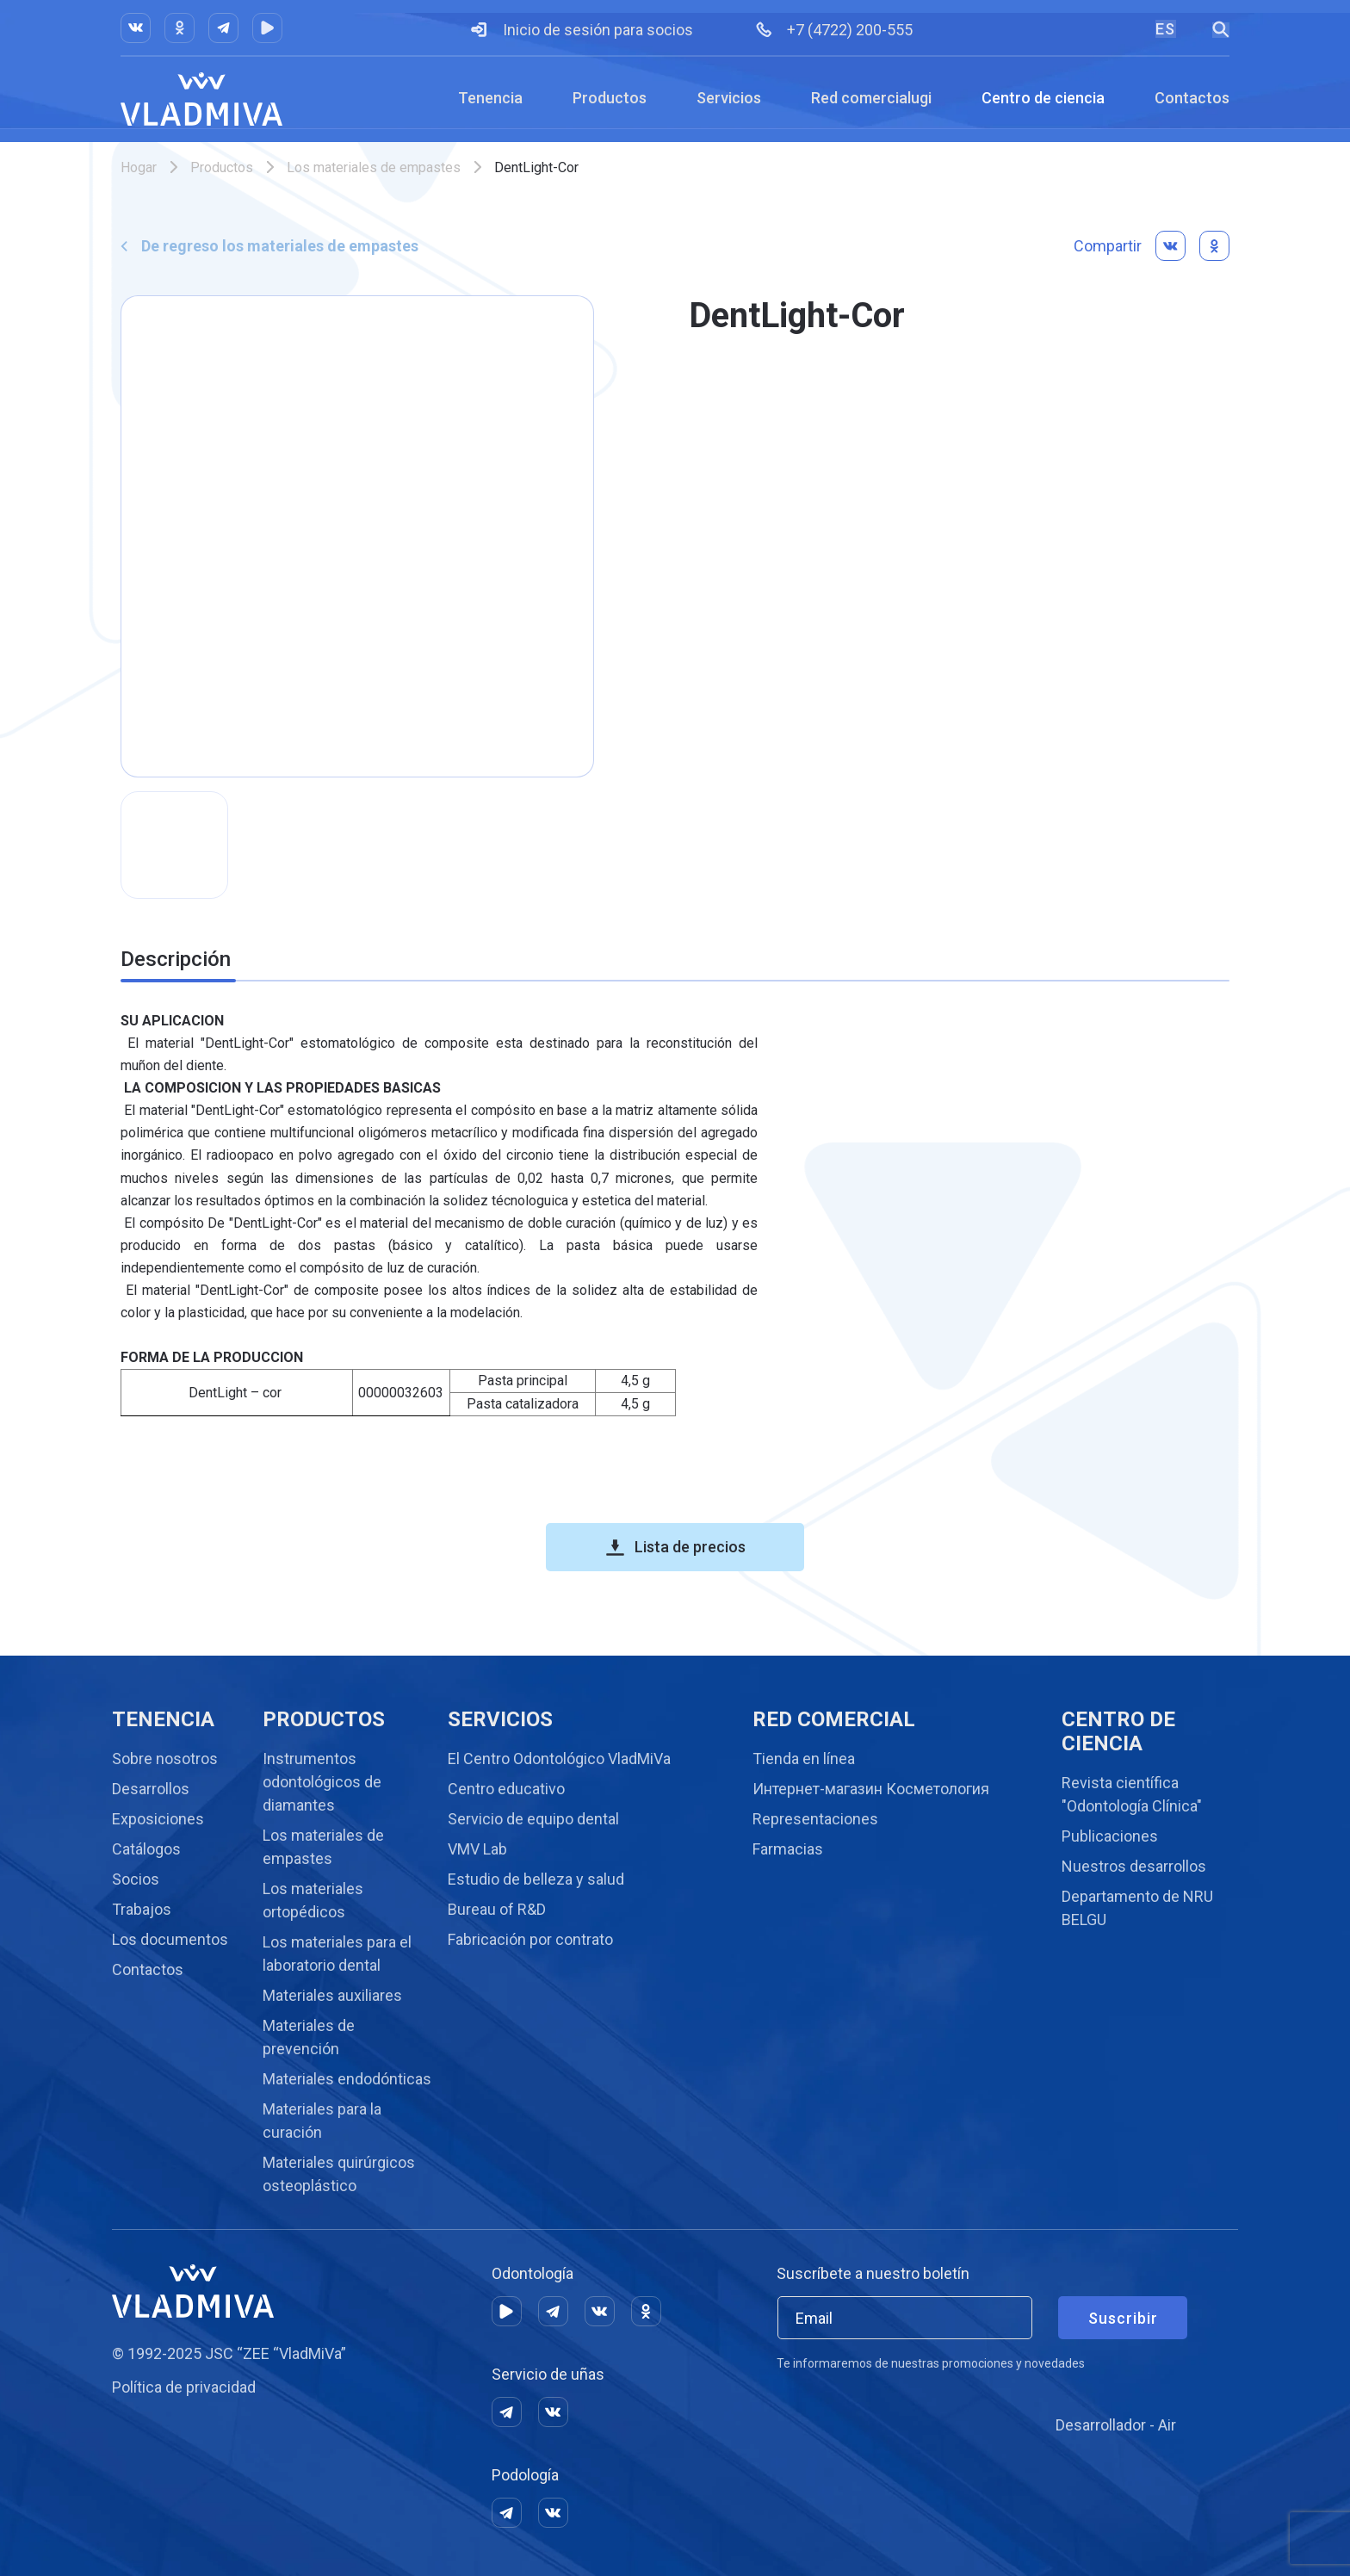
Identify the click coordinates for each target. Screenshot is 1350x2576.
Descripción (176, 959)
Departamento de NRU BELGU (1137, 1908)
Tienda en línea (803, 1758)
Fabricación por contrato (530, 1939)
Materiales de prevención (309, 2037)
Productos (610, 98)
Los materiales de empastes (374, 167)
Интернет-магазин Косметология (870, 1789)
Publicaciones (1110, 1836)
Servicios (729, 98)
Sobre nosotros (165, 1758)
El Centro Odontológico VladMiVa (559, 1758)
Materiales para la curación (322, 2120)
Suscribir (1122, 2318)
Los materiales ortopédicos (313, 1900)
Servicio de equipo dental (533, 1819)
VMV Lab (477, 1849)
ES (1165, 29)
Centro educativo (506, 1789)
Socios (135, 1879)
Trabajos (141, 1909)
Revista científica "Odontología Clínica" (1132, 1794)
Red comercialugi (871, 98)
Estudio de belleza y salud (536, 1879)
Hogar (139, 167)
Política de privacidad (184, 2387)
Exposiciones (158, 1819)
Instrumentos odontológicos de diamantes (322, 1781)
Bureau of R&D (497, 1909)
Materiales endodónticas (347, 2079)
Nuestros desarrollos (1134, 1866)
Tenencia (490, 98)
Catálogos (146, 1849)
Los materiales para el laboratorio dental (337, 1953)
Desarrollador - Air (1116, 2425)
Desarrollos (150, 1789)
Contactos (1192, 98)
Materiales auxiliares (332, 1995)
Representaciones (815, 1819)
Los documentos (170, 1939)
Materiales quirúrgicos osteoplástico (339, 2174)
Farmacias (787, 1849)
